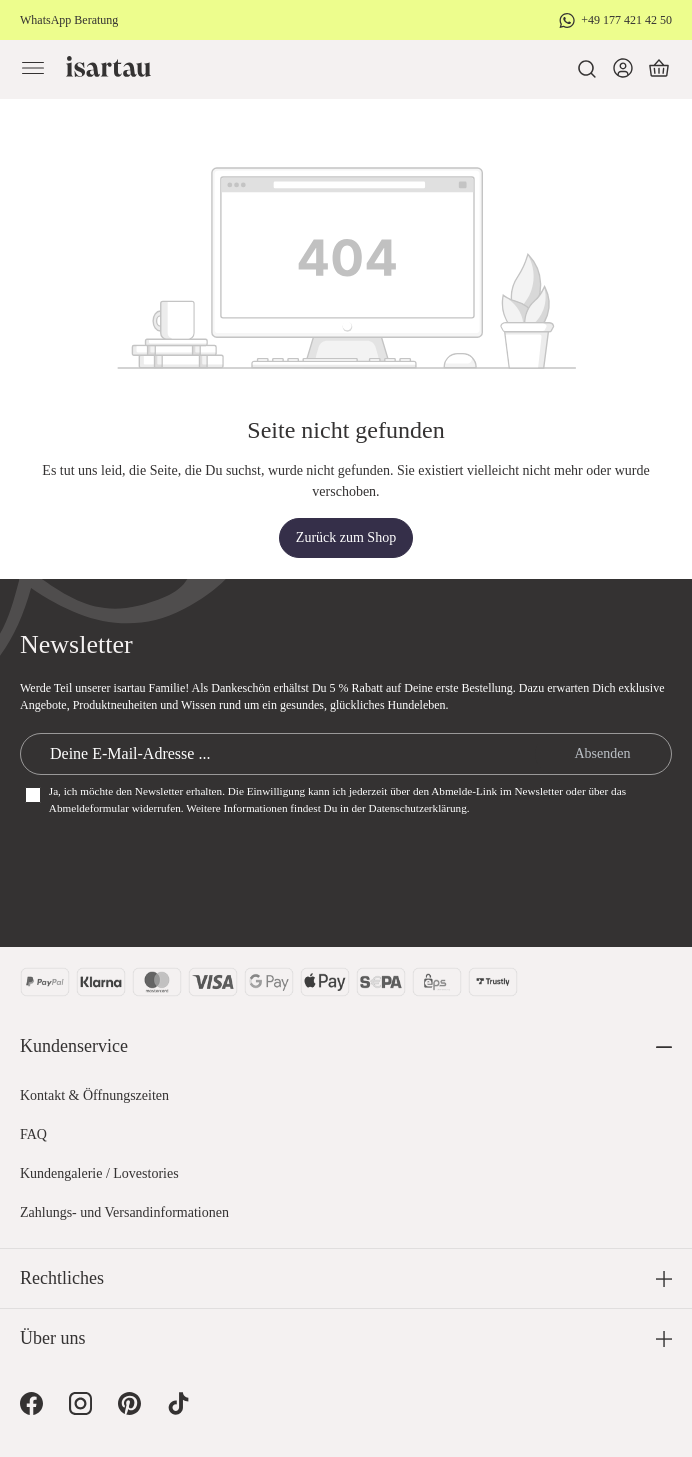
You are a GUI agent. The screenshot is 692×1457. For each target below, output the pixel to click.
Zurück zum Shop (346, 537)
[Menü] (33, 69)
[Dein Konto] (623, 69)
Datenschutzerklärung (418, 808)
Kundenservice (74, 1046)
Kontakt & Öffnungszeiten (94, 1095)
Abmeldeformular (89, 808)
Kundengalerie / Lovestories (99, 1173)
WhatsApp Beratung (69, 20)
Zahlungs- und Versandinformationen (124, 1212)
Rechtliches (62, 1278)
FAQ (33, 1134)
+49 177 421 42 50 (626, 20)
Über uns (53, 1338)
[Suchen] (587, 69)
